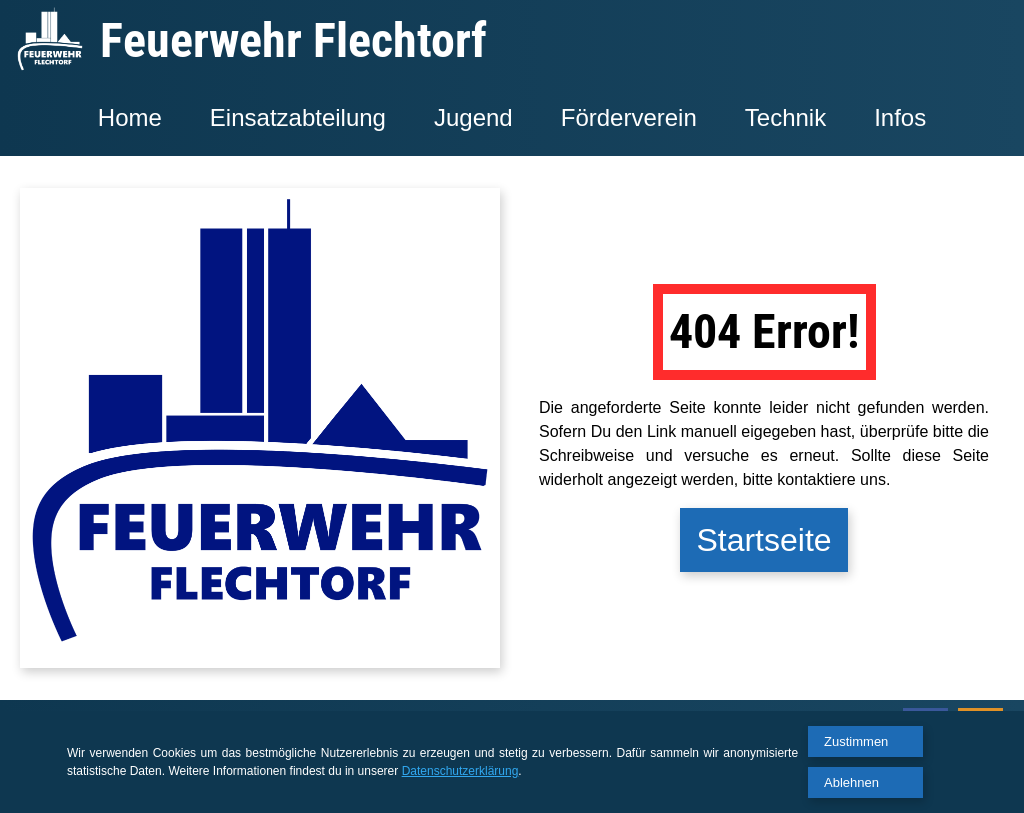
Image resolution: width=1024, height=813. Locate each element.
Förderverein (629, 117)
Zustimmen (856, 741)
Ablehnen (851, 782)
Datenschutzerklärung (460, 771)
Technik (785, 117)
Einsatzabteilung (298, 117)
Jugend (473, 117)
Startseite (763, 540)
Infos (900, 117)
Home (130, 117)
